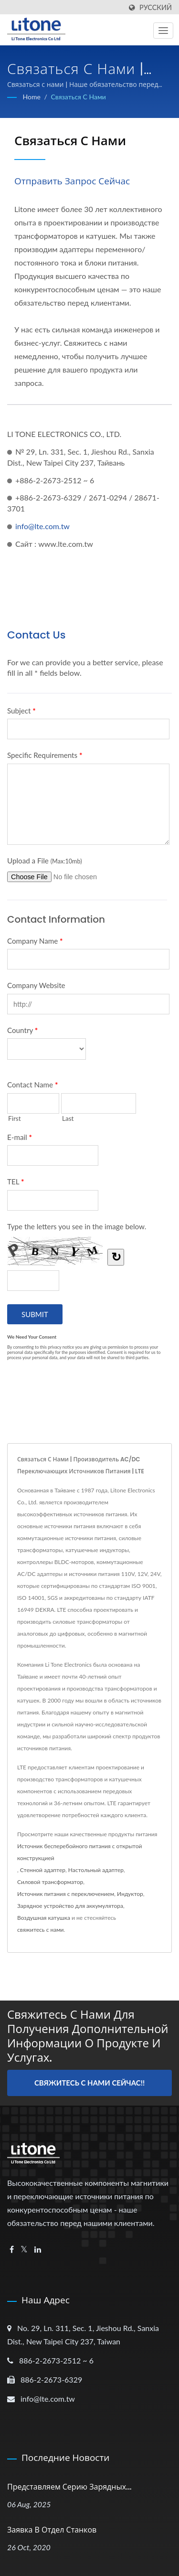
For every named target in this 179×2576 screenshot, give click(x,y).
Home (32, 97)
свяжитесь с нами (40, 1929)
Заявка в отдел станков (51, 2529)
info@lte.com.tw (42, 526)
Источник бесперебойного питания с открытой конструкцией (79, 1852)
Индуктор (130, 1893)
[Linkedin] (37, 2249)
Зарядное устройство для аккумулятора (70, 1905)
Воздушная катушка (43, 1917)
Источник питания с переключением (65, 1893)
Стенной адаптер (42, 1869)
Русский (155, 7)
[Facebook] (12, 2249)
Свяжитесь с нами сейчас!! (89, 2082)
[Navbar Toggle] (163, 30)
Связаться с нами (78, 97)
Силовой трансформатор (50, 1881)
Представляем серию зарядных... (69, 2486)
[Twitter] (24, 2249)
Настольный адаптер (96, 1869)
